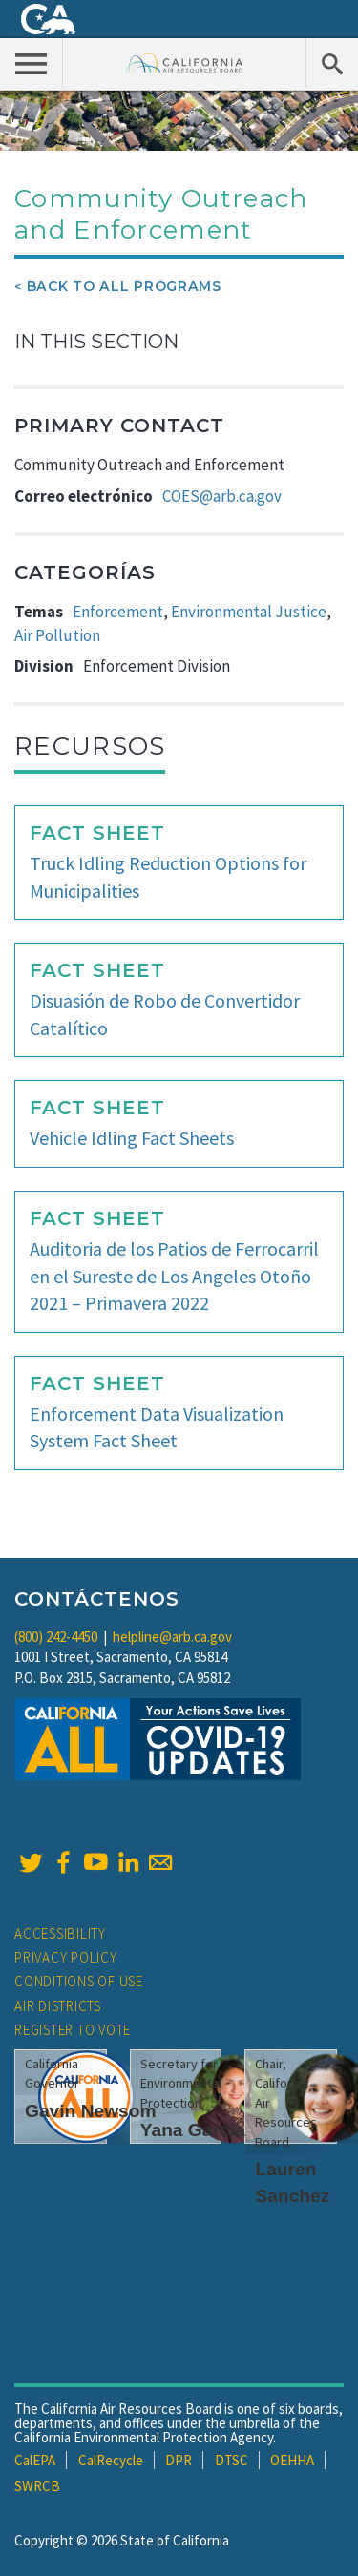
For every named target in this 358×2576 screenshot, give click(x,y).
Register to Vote (72, 2030)
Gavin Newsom (91, 2111)
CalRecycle (110, 2460)
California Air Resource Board (184, 62)
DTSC (231, 2460)
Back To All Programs (124, 286)
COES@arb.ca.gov (222, 496)
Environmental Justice (248, 611)
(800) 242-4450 (55, 1637)
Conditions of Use (78, 1981)
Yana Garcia (192, 2130)
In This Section (96, 341)
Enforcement (118, 611)
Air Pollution (57, 635)
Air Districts (57, 2006)
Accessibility (60, 1933)
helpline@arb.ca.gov (172, 1637)
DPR (178, 2460)
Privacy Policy (65, 1957)
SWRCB (37, 2486)
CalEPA (34, 2460)
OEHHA (292, 2460)
